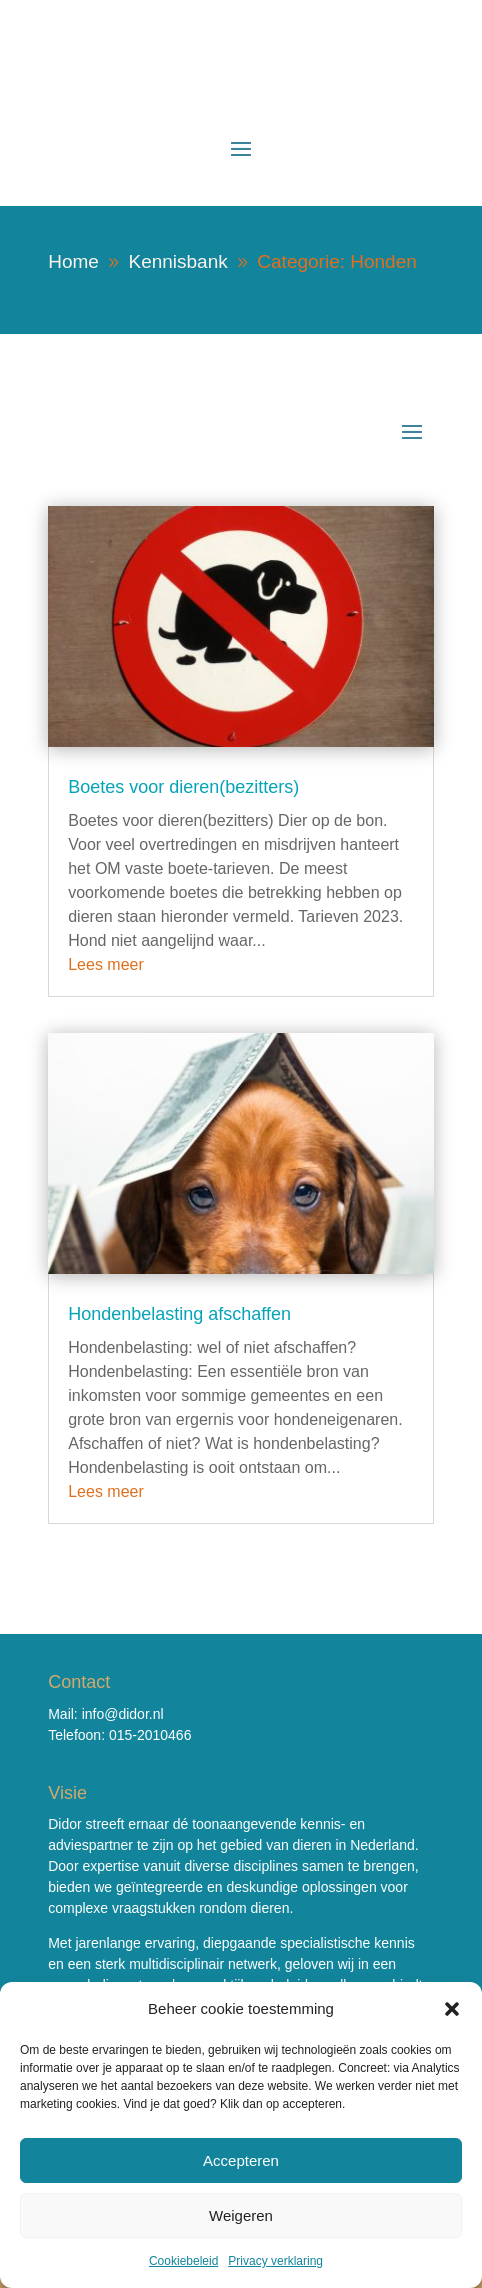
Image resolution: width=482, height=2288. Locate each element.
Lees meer (106, 964)
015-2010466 (150, 1735)
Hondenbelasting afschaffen (179, 1314)
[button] (452, 2009)
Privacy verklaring (275, 2261)
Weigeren (241, 2215)
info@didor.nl (123, 1714)
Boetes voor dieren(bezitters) (183, 787)
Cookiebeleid (183, 2261)
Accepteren (241, 2160)
